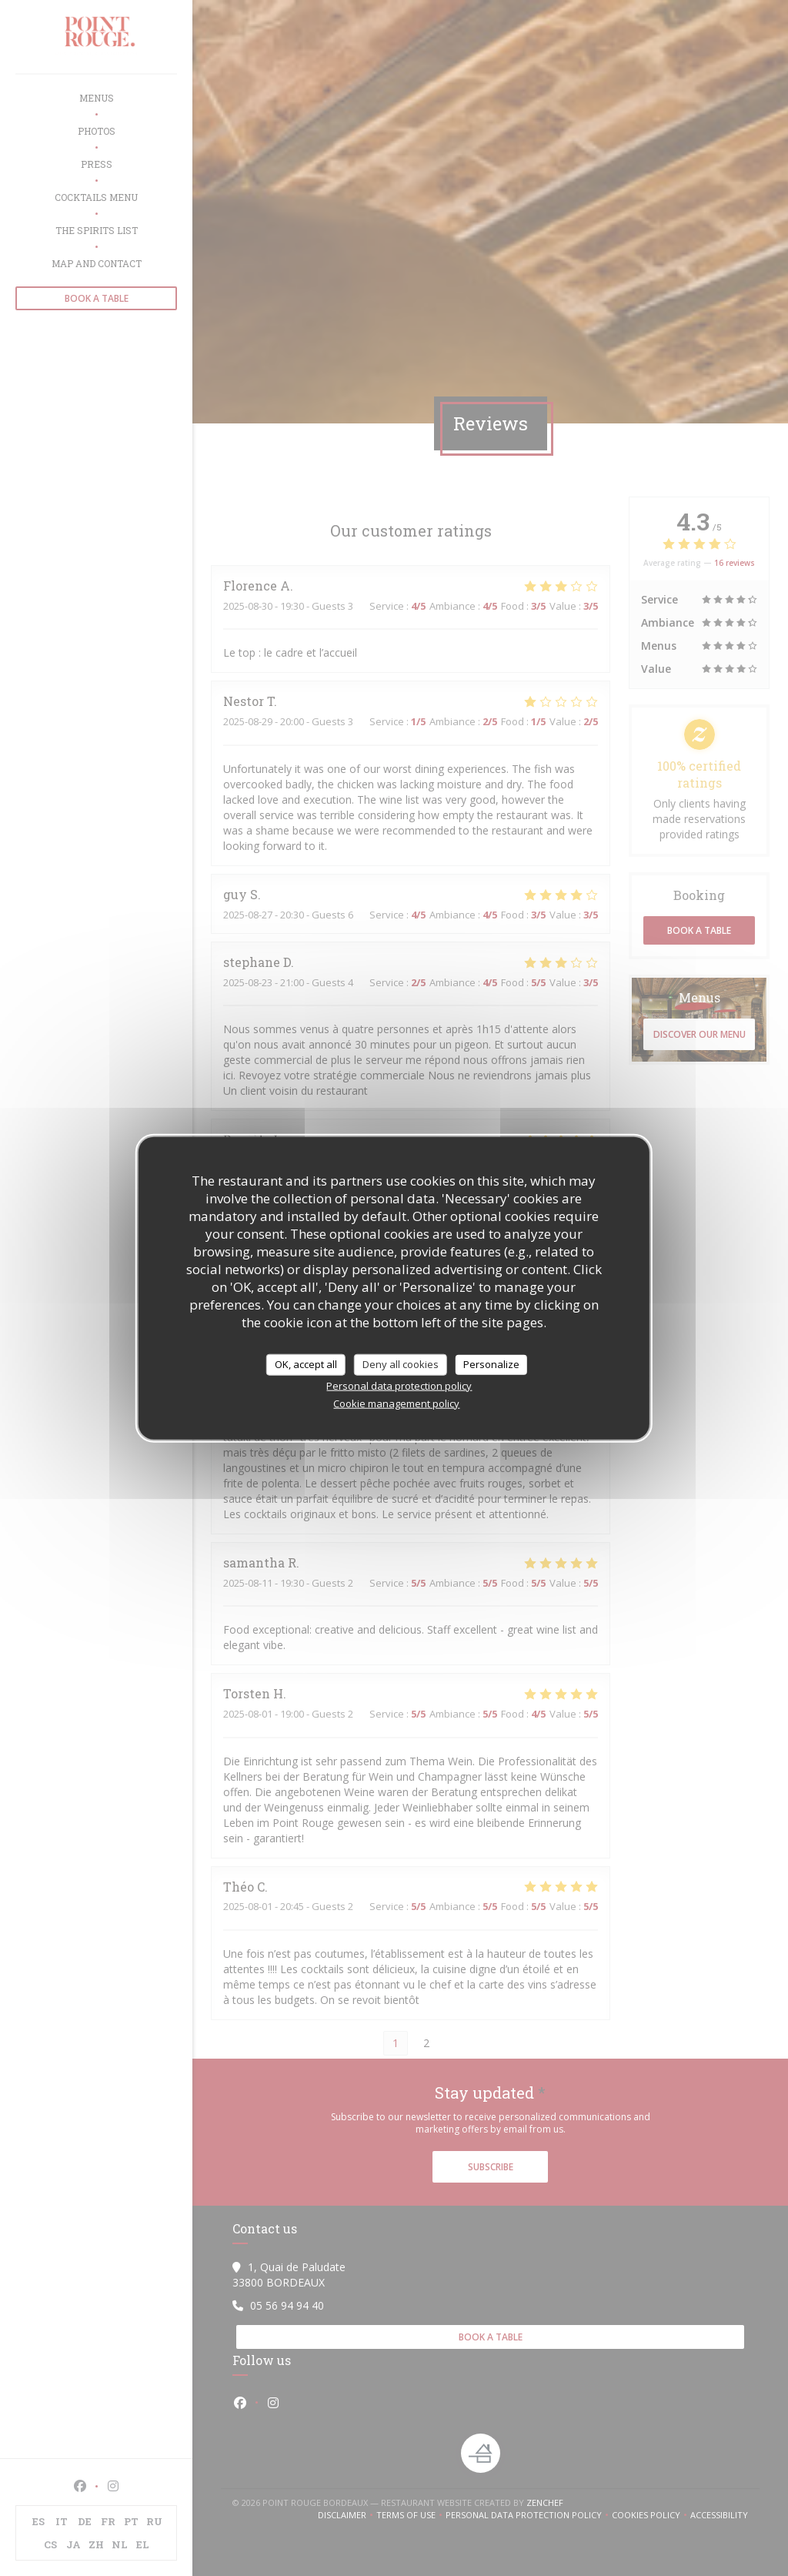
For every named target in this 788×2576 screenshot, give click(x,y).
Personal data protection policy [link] (399, 1385)
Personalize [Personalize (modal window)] (491, 1364)
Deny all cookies (400, 1364)
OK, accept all (306, 1364)
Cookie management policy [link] (396, 1403)
